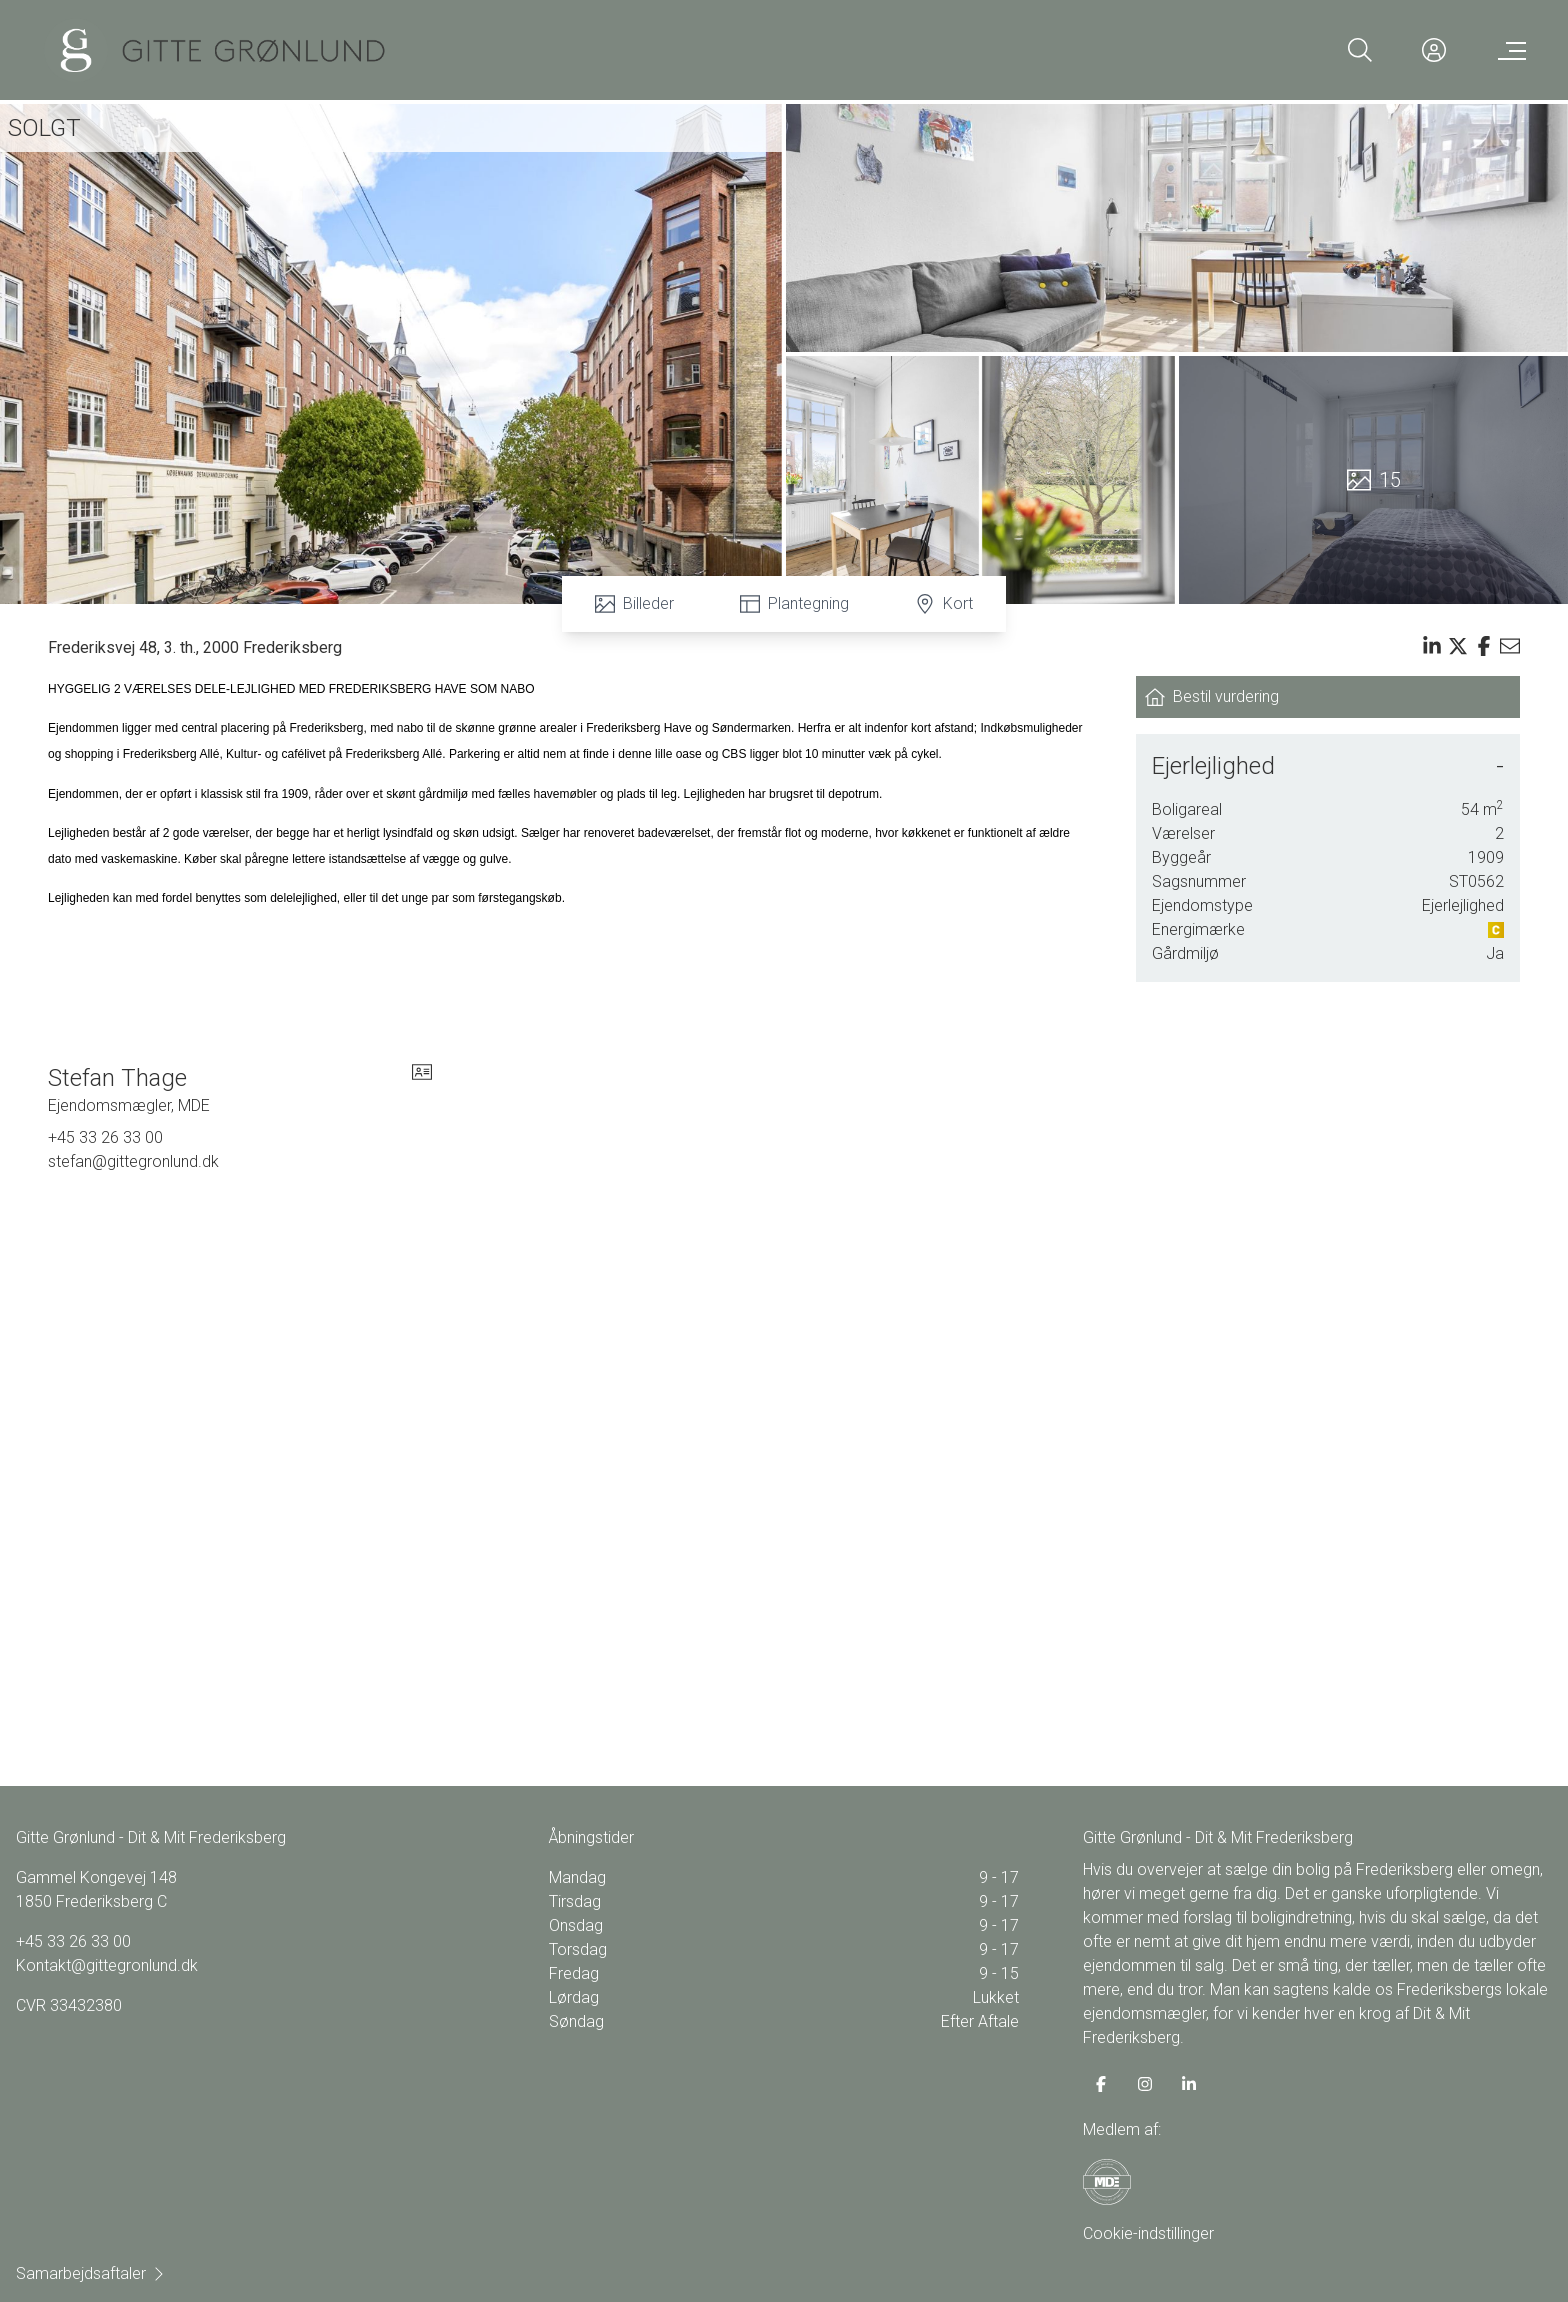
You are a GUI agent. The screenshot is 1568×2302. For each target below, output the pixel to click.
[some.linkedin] (1189, 2084)
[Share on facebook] (1484, 646)
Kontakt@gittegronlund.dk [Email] (107, 1965)
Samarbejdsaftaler (91, 2273)
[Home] (214, 50)
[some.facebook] (1101, 2084)
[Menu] (1508, 50)
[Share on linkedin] (1432, 646)
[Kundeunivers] (1434, 50)
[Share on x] (1458, 646)
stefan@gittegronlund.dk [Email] (133, 1161)
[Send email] (1510, 646)
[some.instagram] (1145, 2084)
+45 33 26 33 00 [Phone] (105, 1137)
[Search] (1360, 50)
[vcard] (422, 1090)
